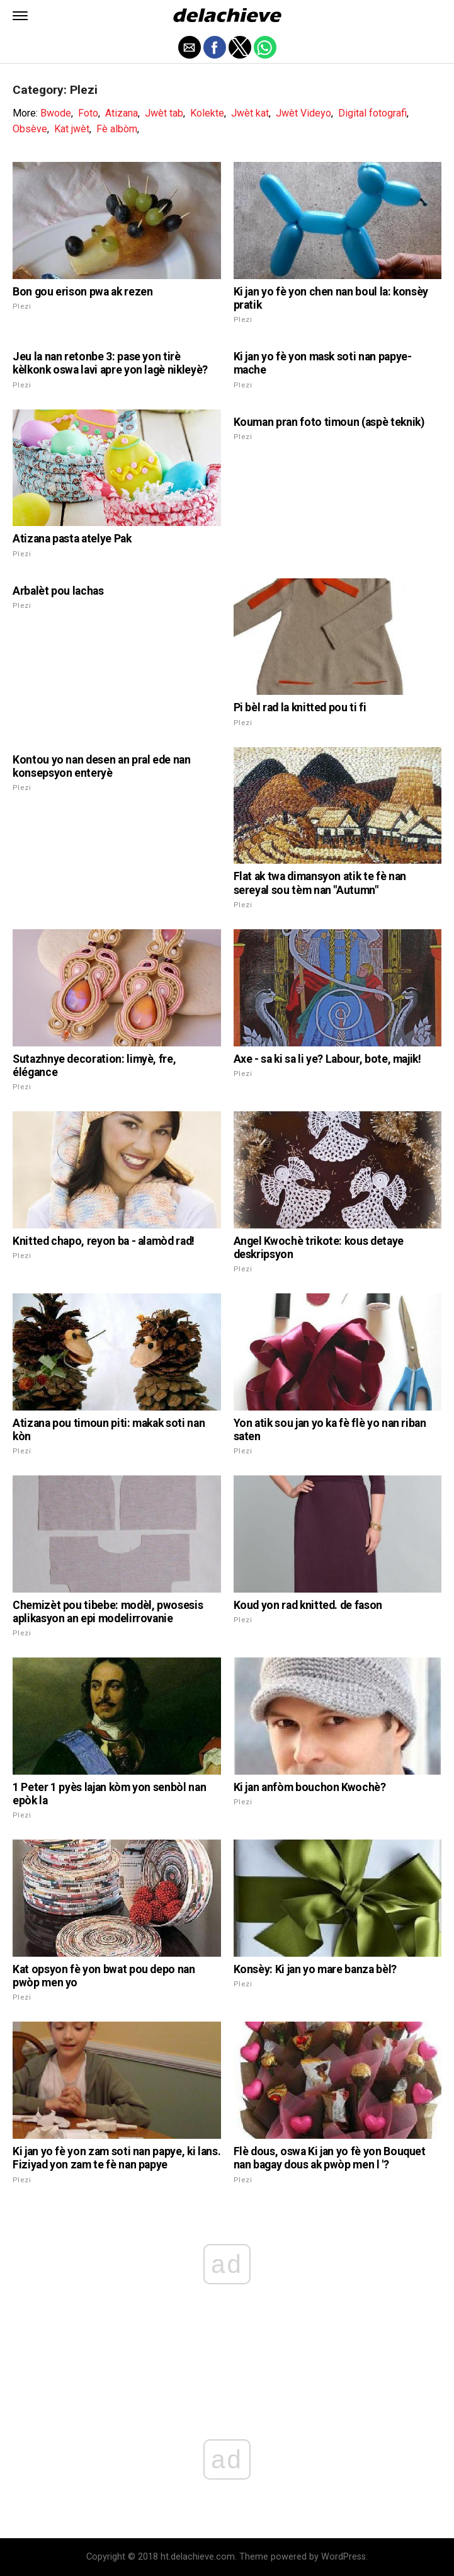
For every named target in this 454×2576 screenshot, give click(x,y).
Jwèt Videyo (303, 113)
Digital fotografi (372, 113)
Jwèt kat (250, 113)
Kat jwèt (71, 129)
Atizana (121, 113)
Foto (88, 113)
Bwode (55, 113)
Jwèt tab (164, 113)
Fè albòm (116, 129)
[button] (20, 15)
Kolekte (207, 113)
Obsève (30, 129)
